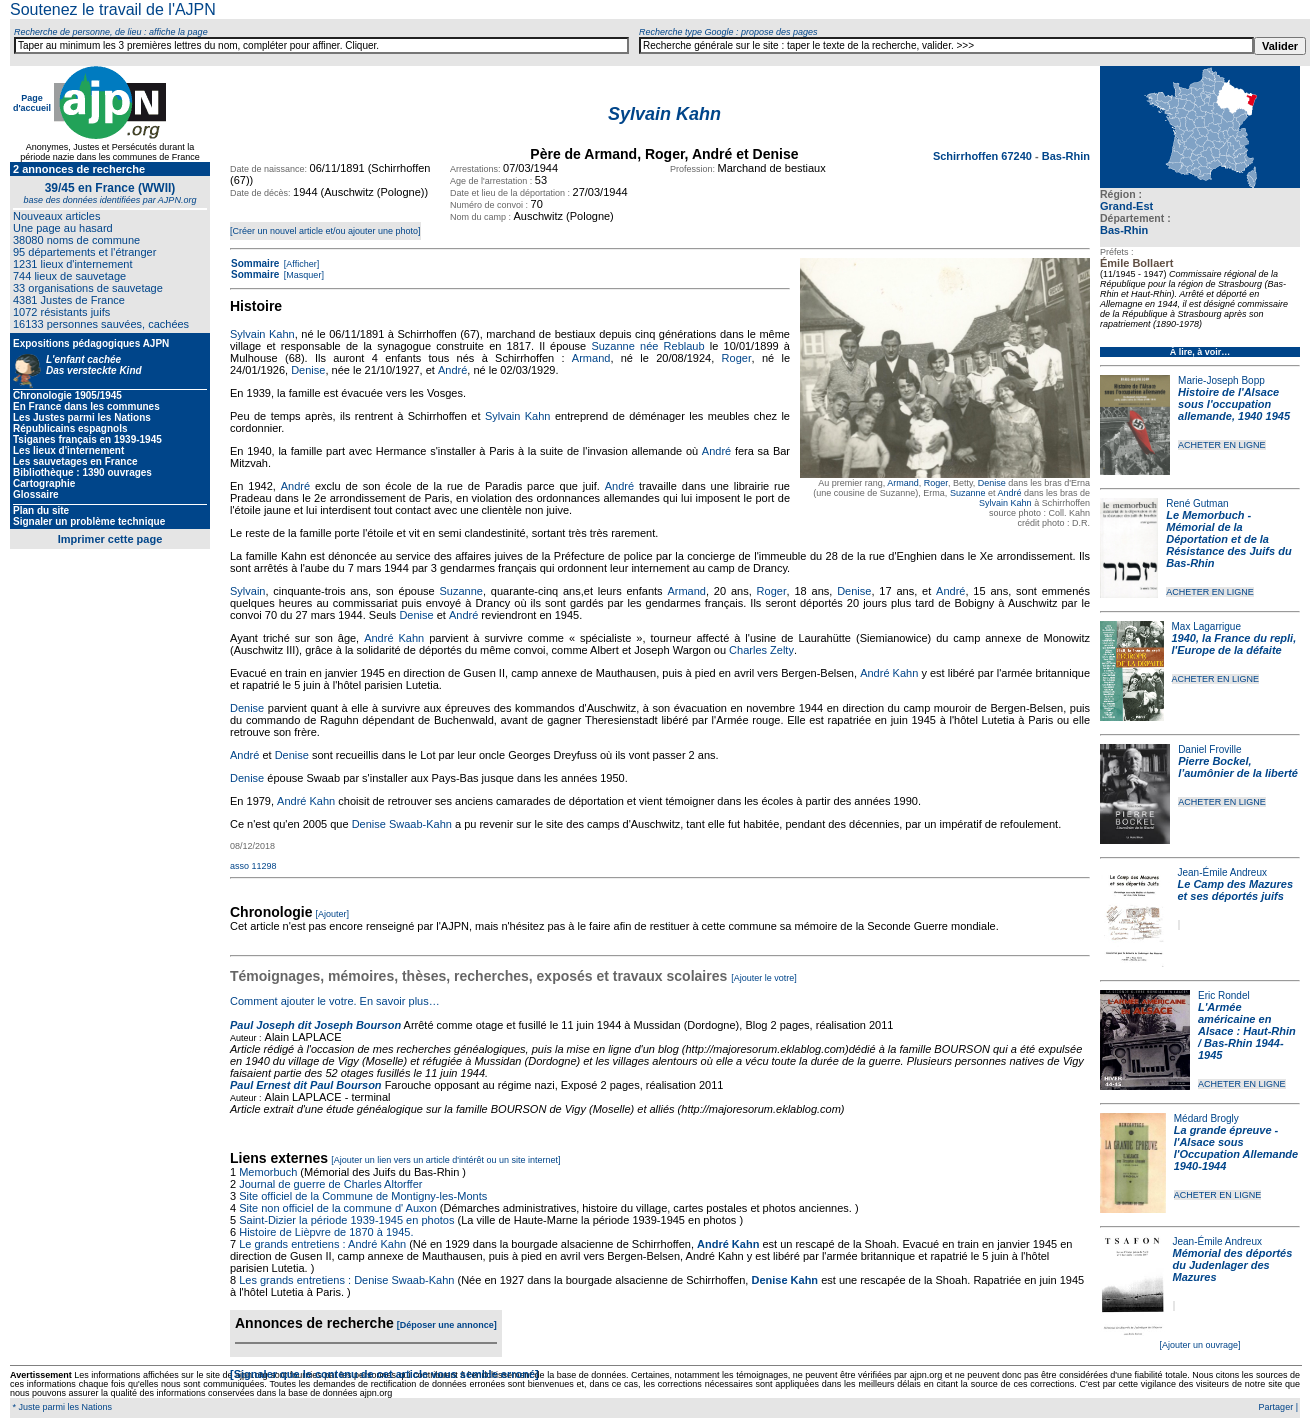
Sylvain (247, 591)
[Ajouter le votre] (764, 978)
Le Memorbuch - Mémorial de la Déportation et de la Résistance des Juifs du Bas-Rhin (1228, 539)
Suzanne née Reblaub (647, 346)
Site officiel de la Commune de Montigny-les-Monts (363, 1196)
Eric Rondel (1224, 995)
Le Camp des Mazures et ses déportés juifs (1236, 890)
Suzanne (968, 493)
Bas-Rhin (1124, 230)
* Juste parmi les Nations (61, 1407)
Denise (992, 483)
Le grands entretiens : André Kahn (322, 1244)
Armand (903, 483)
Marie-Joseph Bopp (1221, 380)
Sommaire (255, 263)
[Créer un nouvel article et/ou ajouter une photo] (325, 231)
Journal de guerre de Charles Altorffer (330, 1184)
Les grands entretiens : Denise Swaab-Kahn (346, 1280)
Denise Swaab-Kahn (402, 824)
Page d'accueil (32, 103)
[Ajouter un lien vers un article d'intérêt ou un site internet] (445, 1160)
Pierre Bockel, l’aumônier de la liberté (1238, 767)
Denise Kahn (784, 1280)
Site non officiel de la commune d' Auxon (338, 1208)
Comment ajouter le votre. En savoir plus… (335, 1001)
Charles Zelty (761, 650)
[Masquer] (302, 275)
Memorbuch (268, 1172)
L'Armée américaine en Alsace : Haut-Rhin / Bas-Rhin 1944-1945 (1247, 1031)
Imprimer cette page (110, 539)
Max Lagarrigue (1206, 626)
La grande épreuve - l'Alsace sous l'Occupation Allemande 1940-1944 (1236, 1148)
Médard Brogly (1206, 1118)
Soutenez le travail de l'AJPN (113, 9)
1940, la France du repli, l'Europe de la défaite (1234, 644)
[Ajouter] (333, 914)
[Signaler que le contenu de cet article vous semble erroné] (384, 1374)
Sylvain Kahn (1005, 503)
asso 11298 (253, 866)
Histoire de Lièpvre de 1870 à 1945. (326, 1232)
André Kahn (394, 638)
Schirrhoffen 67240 (984, 156)
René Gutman (1197, 503)
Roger (936, 483)
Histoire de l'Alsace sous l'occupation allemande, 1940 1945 (1234, 404)
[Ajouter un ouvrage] (1199, 1345)
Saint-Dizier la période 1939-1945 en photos (346, 1220)
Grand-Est (1126, 206)
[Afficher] (300, 264)
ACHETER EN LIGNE (1222, 445)
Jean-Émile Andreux (1223, 872)
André (1009, 493)
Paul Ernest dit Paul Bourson (306, 1085)
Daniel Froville (1209, 749)
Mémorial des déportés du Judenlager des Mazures (1233, 1265)
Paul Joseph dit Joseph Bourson (315, 1025)
